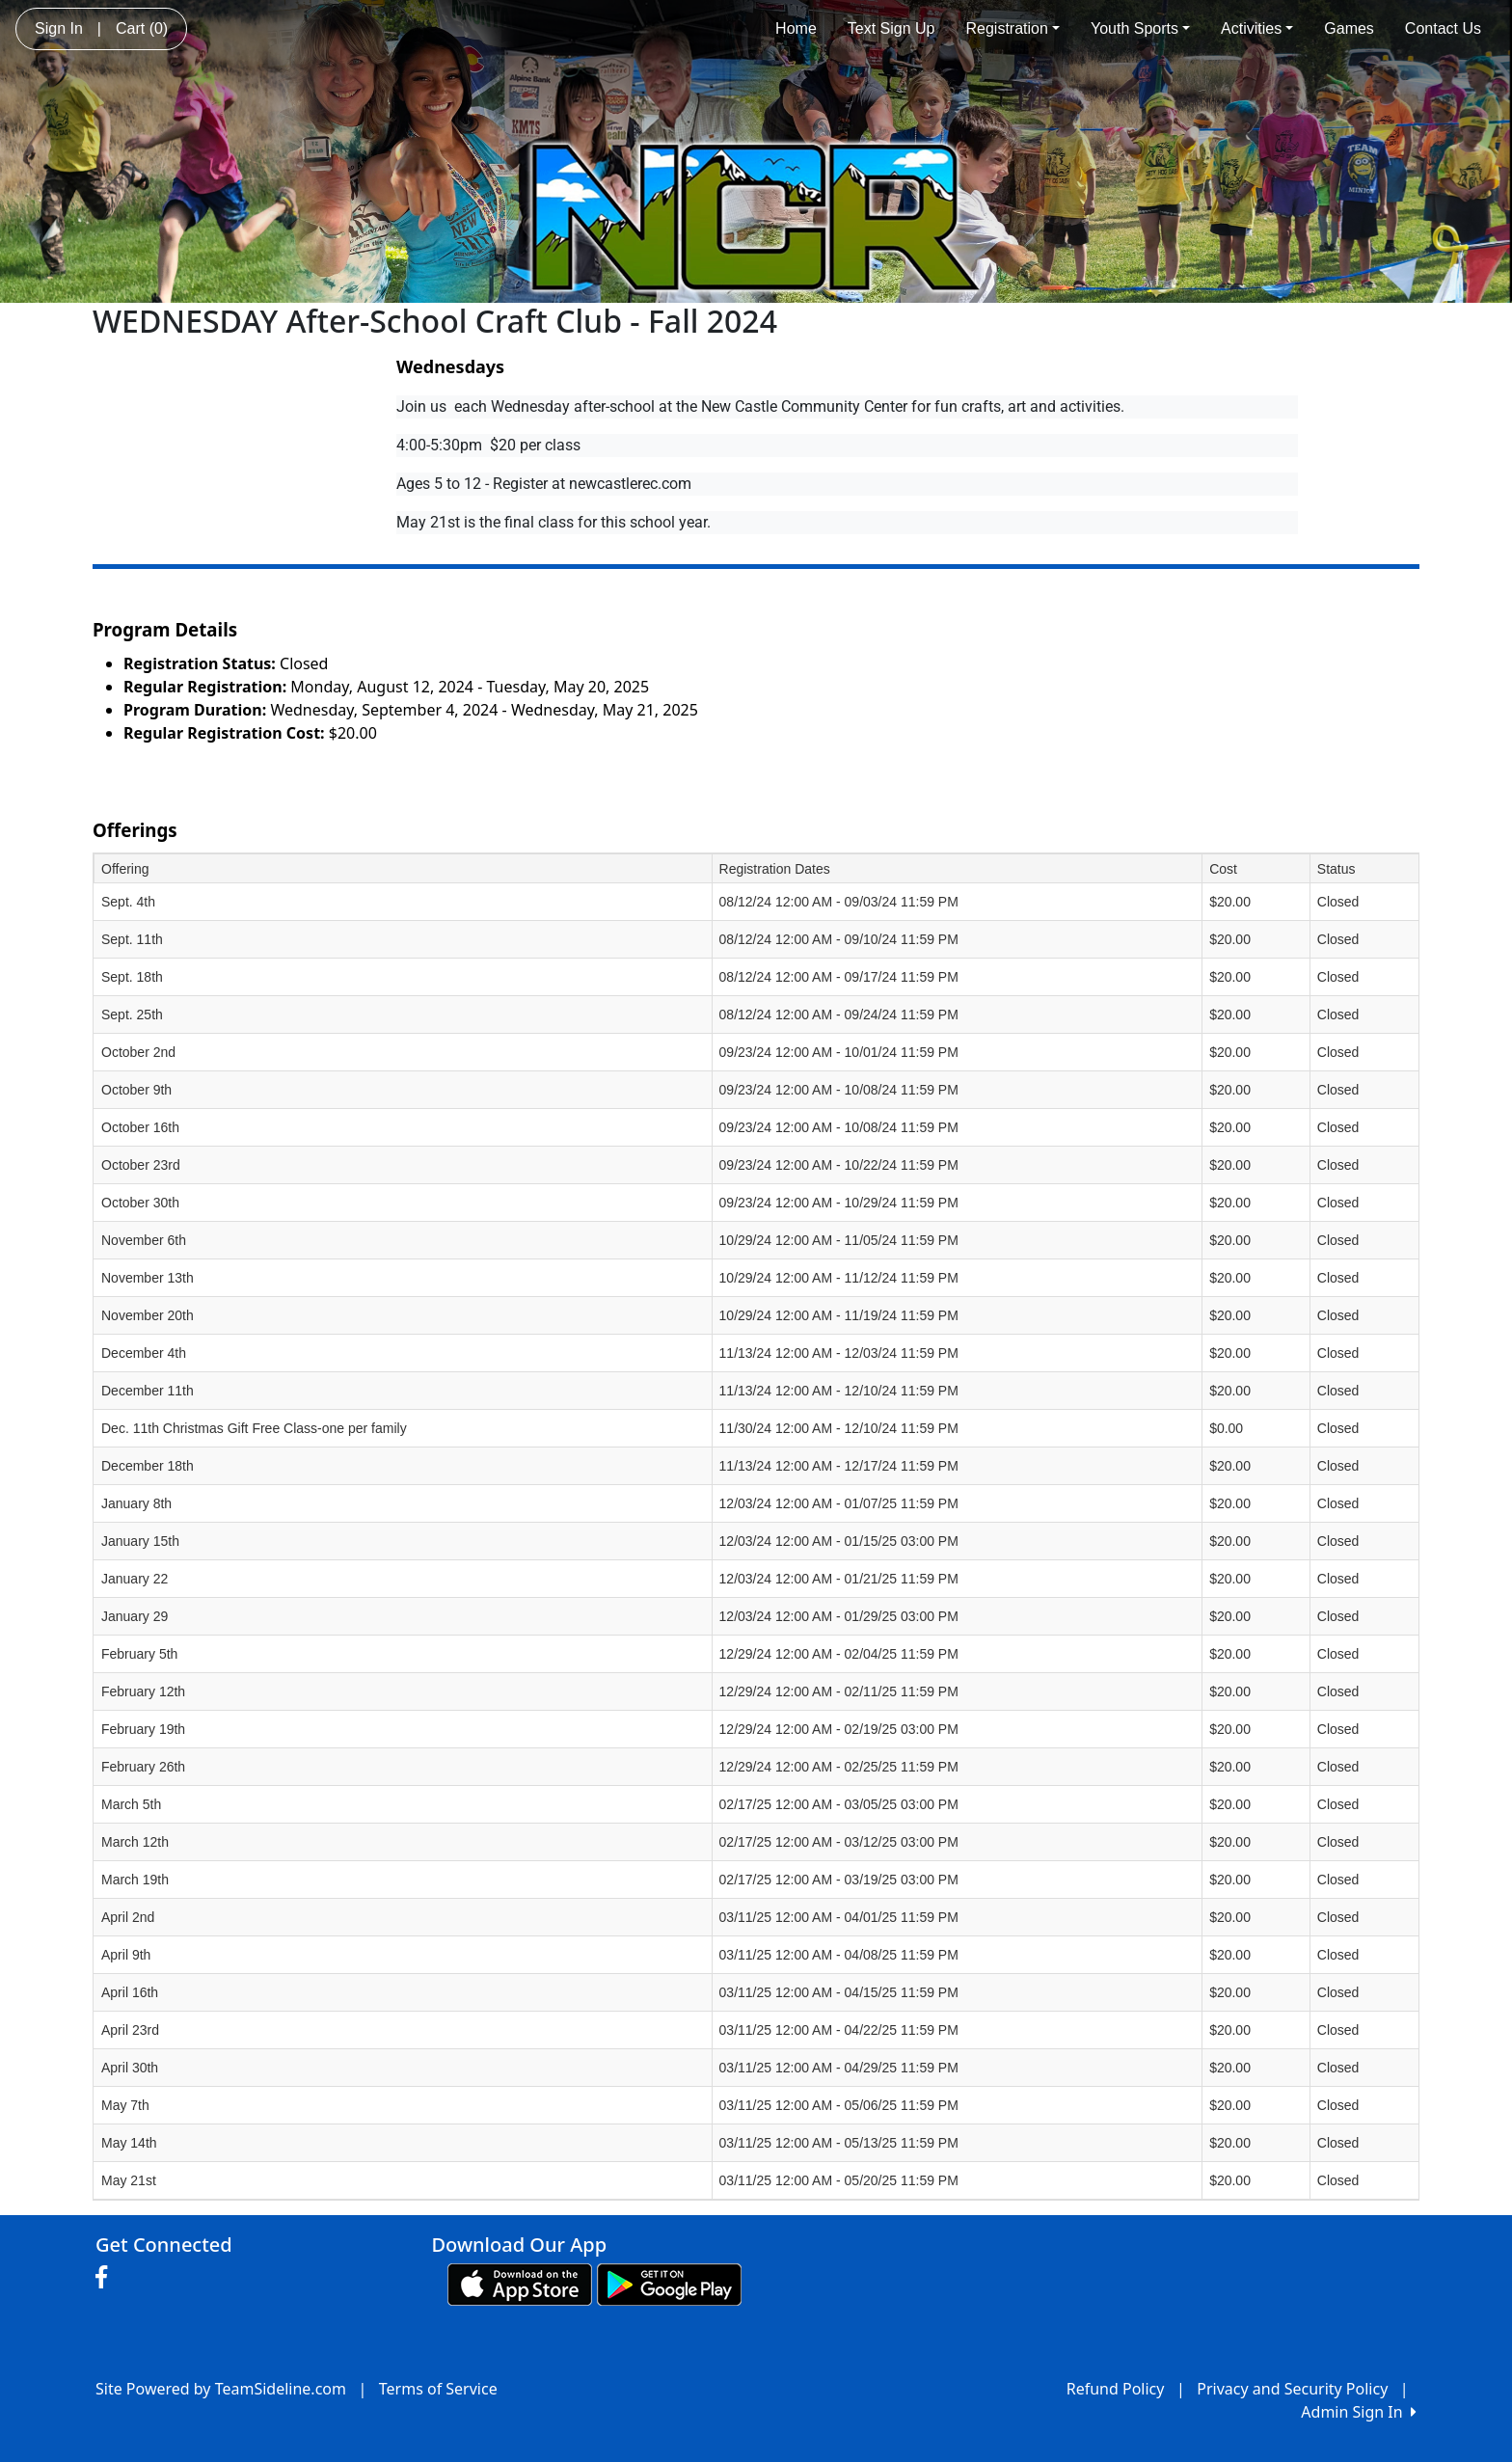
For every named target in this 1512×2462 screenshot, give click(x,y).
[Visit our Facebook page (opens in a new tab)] (106, 2277)
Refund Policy (1115, 2388)
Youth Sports (1140, 28)
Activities (1257, 28)
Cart (142, 28)
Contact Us (1443, 28)
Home (796, 28)
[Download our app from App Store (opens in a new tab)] (519, 2283)
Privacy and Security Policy (1292, 2388)
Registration (1013, 28)
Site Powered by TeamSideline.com (220, 2388)
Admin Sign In (1359, 2411)
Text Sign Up (891, 28)
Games (1349, 28)
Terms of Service (438, 2388)
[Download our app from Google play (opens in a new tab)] (669, 2283)
